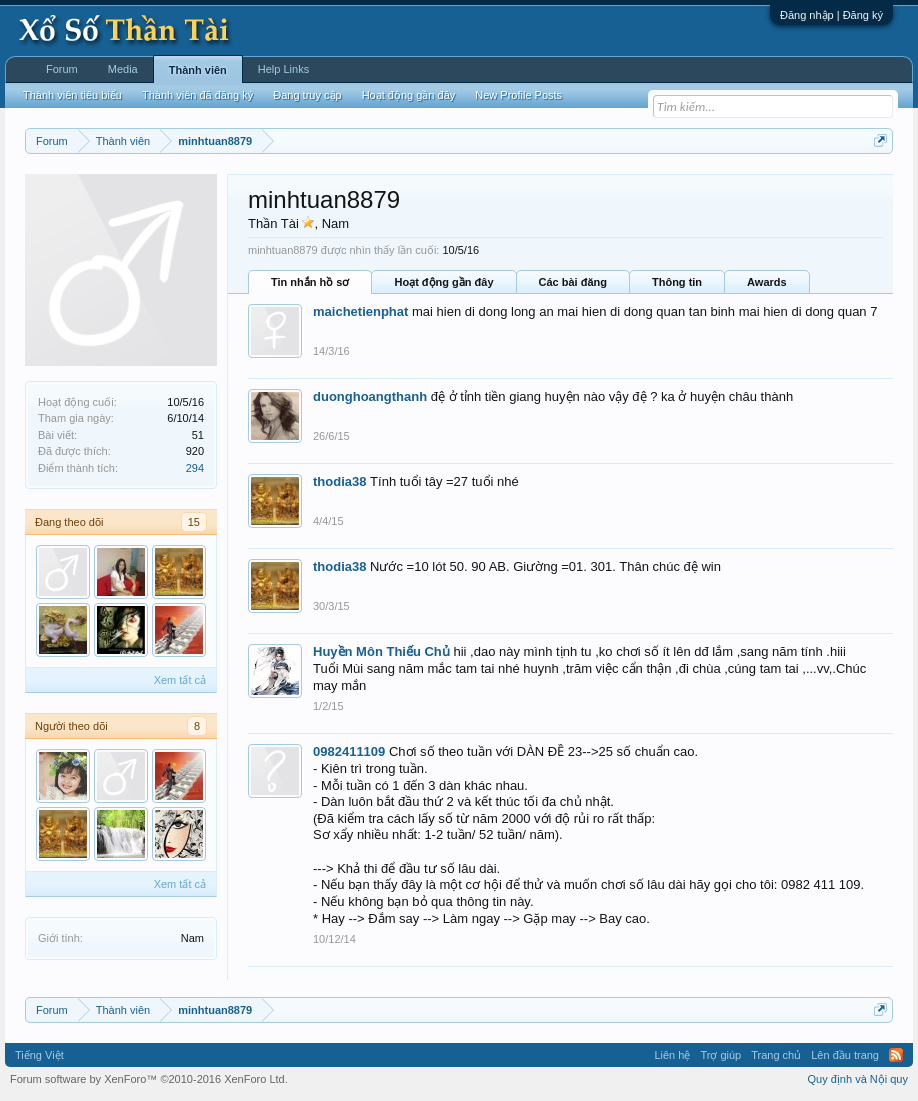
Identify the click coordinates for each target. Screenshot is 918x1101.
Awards (767, 282)
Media (123, 69)
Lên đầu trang (845, 1055)
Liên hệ (672, 1055)
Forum (62, 69)
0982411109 (349, 751)
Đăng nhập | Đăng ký (831, 15)
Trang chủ (776, 1055)
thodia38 (339, 481)
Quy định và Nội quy (858, 1079)
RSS (896, 1055)
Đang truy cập (307, 95)
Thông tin (677, 282)
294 (195, 468)
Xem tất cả (180, 680)
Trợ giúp (720, 1055)
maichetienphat (360, 311)
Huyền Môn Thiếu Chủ (381, 651)
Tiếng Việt (39, 1055)
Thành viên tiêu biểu (72, 95)
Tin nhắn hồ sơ (310, 282)
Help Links (283, 69)
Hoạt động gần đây (443, 282)
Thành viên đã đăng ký (197, 95)
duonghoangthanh (370, 396)
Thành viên (198, 70)
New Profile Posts (518, 95)
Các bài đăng (573, 282)
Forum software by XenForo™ (149, 1079)
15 (194, 522)
